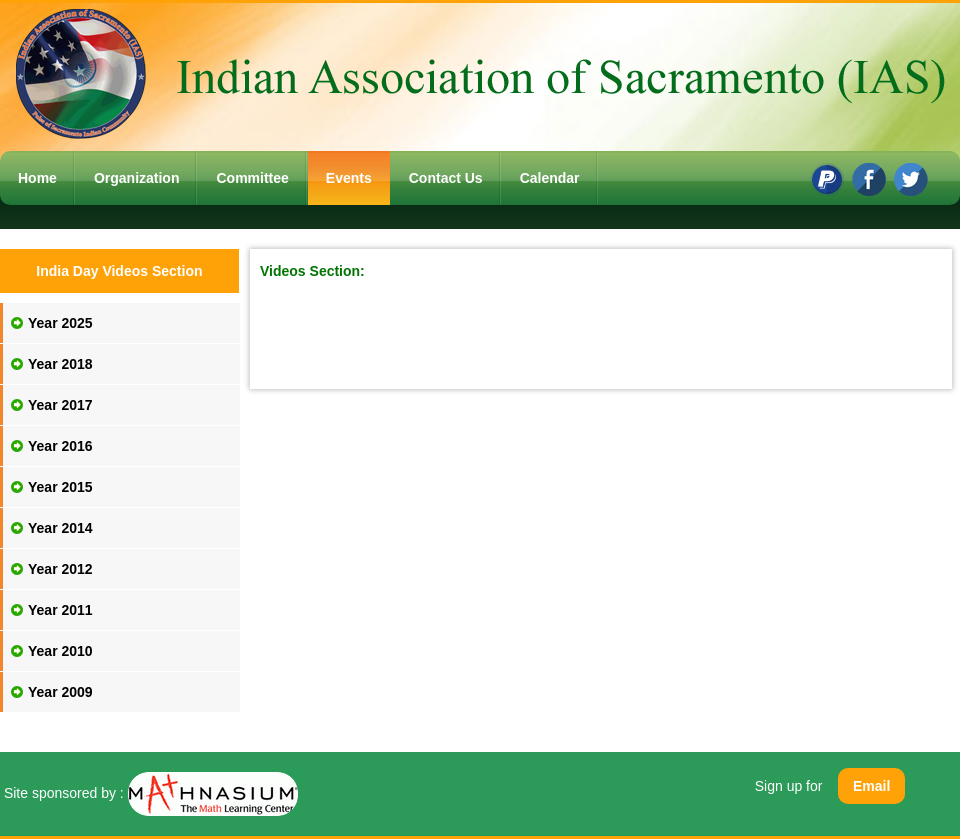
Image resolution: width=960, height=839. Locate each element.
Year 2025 (60, 323)
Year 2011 (60, 610)
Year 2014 (60, 528)
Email (871, 786)
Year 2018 (60, 364)
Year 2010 (60, 651)
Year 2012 (60, 569)
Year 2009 (60, 692)
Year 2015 (60, 487)
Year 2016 (60, 446)
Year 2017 (60, 405)
